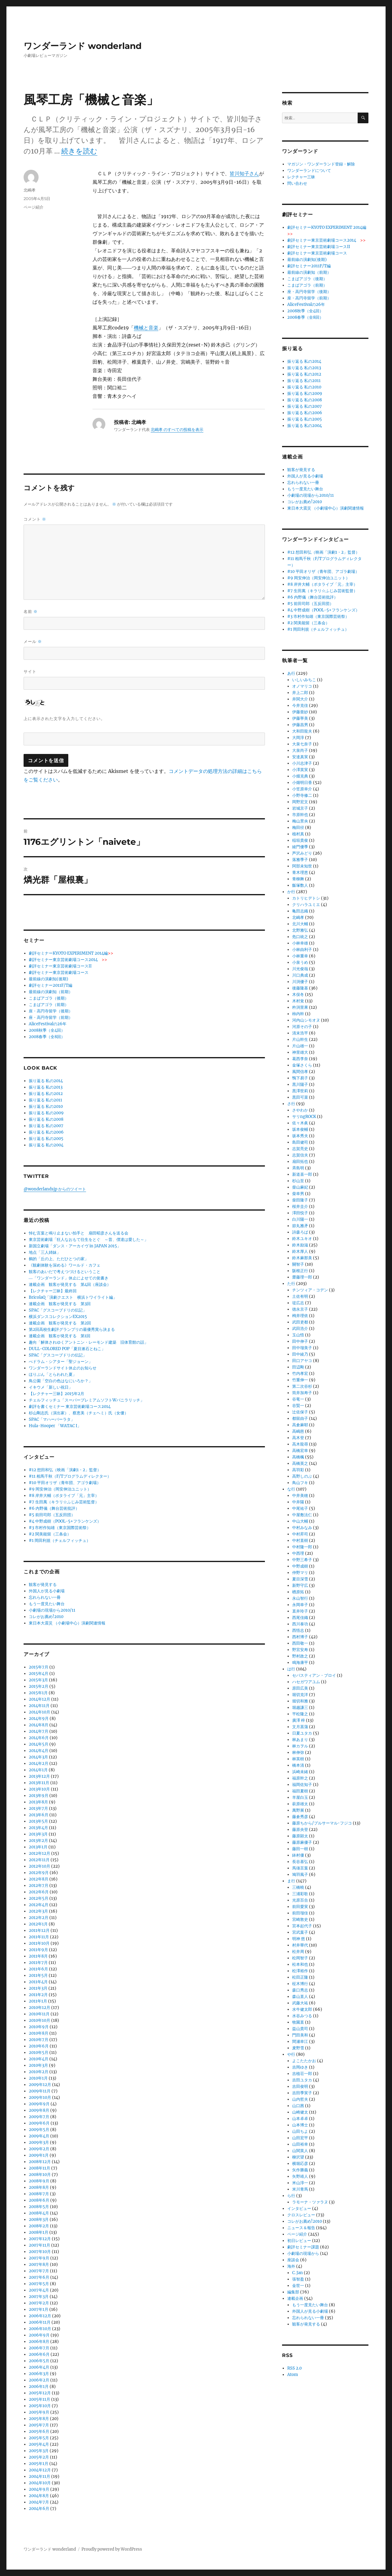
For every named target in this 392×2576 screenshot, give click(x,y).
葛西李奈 (300, 1058)
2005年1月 (38, 2463)
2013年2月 (38, 1840)
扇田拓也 (300, 1161)
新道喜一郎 (302, 1174)
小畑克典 (300, 776)
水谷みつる (302, 2015)
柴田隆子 (300, 1200)
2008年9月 (39, 2181)
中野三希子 (302, 1559)
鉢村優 (298, 1855)
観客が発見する (43, 1584)
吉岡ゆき (300, 2067)
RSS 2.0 (294, 2368)
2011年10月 (39, 1943)
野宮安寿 (300, 1649)
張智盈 (298, 2279)
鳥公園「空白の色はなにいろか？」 (60, 1380)
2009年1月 (39, 2155)
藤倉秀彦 (300, 1816)
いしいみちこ (304, 679)
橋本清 (298, 1765)
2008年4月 (39, 2213)
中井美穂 (300, 1495)
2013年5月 (38, 1821)
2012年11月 (39, 1859)
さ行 (291, 1103)
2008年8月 (39, 2187)
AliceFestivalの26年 (47, 1023)
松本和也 (300, 1964)
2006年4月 (39, 2367)
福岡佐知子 (302, 1784)
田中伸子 (300, 1341)
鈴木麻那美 (302, 1257)
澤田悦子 (300, 1213)
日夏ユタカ (302, 1733)
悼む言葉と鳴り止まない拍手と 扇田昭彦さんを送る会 (78, 1233)
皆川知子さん (244, 173)
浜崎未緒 (300, 1771)
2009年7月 (39, 2116)
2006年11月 (40, 2322)
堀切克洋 (300, 1694)
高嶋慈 (298, 1431)
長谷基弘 (300, 1861)
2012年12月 (39, 1853)
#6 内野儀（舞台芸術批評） (54, 1508)
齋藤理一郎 (302, 1277)
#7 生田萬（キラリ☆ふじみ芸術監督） (64, 1502)
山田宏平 (300, 2137)
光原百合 (300, 1900)
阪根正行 (300, 1270)
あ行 (291, 673)
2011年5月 (38, 1975)
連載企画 (295, 2298)
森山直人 (300, 1996)
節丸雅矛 (300, 1225)
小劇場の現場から (303, 2253)
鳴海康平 (300, 1662)
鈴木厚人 (300, 1251)
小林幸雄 (300, 943)
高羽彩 (298, 1469)
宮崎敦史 (300, 1919)
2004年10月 (40, 2482)
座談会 (293, 2259)
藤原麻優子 (302, 1842)
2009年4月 (39, 2136)
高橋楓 (298, 1457)
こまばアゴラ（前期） (49, 1004)
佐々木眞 (300, 1123)
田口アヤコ (302, 1360)
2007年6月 (39, 2277)
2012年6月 (39, 1892)
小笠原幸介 (302, 789)
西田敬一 (300, 1643)
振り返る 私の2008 (46, 1119)
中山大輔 (300, 1521)
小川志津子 (302, 763)
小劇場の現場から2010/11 (52, 1610)
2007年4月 (39, 2290)
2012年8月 (38, 1879)
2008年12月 (40, 2161)
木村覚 (298, 1001)
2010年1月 (38, 2078)
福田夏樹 (300, 1791)
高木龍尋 (300, 1444)
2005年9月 (39, 2412)
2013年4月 (38, 1827)
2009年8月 (39, 2110)
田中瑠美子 (302, 1347)
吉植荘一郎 (302, 2073)
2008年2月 (39, 2226)
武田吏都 (300, 1322)
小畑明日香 (302, 782)
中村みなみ (302, 1527)
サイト (30, 671)
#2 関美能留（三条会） (50, 1534)
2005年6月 (39, 2431)
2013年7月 (38, 1808)
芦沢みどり (302, 853)
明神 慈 (298, 1938)
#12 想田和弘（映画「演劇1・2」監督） (65, 1469)
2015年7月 (38, 1667)
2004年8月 (39, 2495)
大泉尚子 (300, 750)
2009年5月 (39, 2129)
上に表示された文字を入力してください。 (64, 718)
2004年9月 (39, 2489)
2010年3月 (38, 2065)
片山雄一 (300, 1046)
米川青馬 (300, 2189)
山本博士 (300, 2125)
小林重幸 (300, 956)
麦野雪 (298, 2048)
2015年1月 (38, 1692)
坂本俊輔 (300, 1129)
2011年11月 (39, 1936)
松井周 (298, 1951)
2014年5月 (38, 1744)
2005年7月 (39, 2425)
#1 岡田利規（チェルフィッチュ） (59, 1540)
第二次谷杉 (302, 1386)
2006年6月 (39, 2354)
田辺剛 (298, 1367)
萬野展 (298, 1810)
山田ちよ (300, 2131)
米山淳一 (300, 2182)
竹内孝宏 (300, 1373)
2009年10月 (40, 2097)
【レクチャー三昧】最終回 (53, 1291)
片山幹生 (300, 1039)
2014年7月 (38, 1731)
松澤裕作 (300, 1970)
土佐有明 (300, 1296)
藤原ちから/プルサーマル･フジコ (322, 1823)
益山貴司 (300, 2028)
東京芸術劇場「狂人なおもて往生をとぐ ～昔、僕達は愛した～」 (88, 1239)
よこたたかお (304, 2060)
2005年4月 (39, 2444)
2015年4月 (38, 1673)
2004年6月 (39, 2508)
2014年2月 (38, 1763)
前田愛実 (300, 1906)
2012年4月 (38, 1904)
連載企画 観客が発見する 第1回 (59, 1335)
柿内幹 (298, 1013)
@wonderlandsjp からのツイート (55, 1189)
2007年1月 (38, 2309)
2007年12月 (40, 2238)
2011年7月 (38, 1962)
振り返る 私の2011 (45, 1100)
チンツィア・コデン (310, 1290)
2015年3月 (38, 1680)
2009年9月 (39, 2103)
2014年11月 (39, 1705)
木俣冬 (298, 994)
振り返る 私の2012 (46, 1093)
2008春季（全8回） (47, 1036)
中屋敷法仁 (302, 1514)
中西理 (298, 1553)
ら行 (291, 2195)
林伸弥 (298, 1752)
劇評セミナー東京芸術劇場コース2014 (68, 959)
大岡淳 (298, 737)
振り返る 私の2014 (46, 1080)
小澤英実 (300, 769)
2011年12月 (39, 1930)
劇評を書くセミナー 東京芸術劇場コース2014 (70, 1406)
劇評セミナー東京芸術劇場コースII (60, 966)
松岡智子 (300, 1958)
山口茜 (298, 2105)
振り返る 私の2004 (46, 1145)
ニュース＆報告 (301, 2227)
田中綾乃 (300, 1354)
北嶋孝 (30, 189)
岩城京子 (300, 808)
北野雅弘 (300, 930)
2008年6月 (39, 2200)
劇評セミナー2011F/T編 (50, 985)
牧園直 (298, 2022)
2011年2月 (38, 1994)
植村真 (298, 834)
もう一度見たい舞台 (47, 1603)
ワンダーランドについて (309, 170)
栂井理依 (300, 1315)
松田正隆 (300, 1977)
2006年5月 (39, 2360)
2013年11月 (39, 1782)
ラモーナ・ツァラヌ (310, 2202)
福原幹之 (300, 1778)
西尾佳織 (300, 1617)
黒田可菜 (300, 1097)
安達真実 (300, 756)
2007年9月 (39, 2258)
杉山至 (298, 1180)
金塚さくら (302, 1065)
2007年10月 (40, 2251)
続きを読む (79, 151)
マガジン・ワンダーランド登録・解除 (321, 164)
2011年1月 (38, 2001)
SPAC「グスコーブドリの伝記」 (58, 1310)
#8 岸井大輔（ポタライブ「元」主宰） (64, 1495)
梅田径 (298, 827)
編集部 (293, 2292)
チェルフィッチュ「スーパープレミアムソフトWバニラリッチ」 (86, 1400)
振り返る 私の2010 (46, 1106)
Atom (292, 2374)
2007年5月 (39, 2283)
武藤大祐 (300, 2003)
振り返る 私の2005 (46, 1138)
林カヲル (300, 1746)
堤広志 (298, 1302)
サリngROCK (304, 1116)
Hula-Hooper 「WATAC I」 (55, 1425)
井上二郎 (300, 692)
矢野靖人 (300, 2176)
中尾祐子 (300, 1508)
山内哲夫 (300, 2099)
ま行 (291, 1881)
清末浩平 (300, 1033)
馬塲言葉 (300, 1868)
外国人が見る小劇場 (47, 1591)
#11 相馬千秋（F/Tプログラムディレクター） (70, 1476)
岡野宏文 (300, 801)
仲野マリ (300, 1572)
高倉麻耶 (300, 1424)
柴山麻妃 (300, 1187)
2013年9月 (38, 1795)
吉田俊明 (300, 2086)
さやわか (300, 1110)
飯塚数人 (300, 885)
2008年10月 (40, 2174)
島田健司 (300, 1142)
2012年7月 (38, 1885)
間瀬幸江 (300, 2041)
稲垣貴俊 (300, 840)
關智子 (298, 1264)
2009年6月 (39, 2123)
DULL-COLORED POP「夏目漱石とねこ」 (67, 1348)
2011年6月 (38, 1969)
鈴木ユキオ (302, 1238)
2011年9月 (38, 1949)
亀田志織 (300, 911)
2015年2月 (38, 1686)
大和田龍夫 (302, 731)
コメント (35, 519)
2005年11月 (39, 2399)
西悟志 (298, 1630)
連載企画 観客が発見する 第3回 (60, 1303)
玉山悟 (298, 1335)
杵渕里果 (300, 1007)
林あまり (300, 1739)
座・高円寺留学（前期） (51, 1017)
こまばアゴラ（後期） (49, 998)
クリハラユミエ (306, 904)
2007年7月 (39, 2270)
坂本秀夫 (300, 1135)
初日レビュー (299, 2240)
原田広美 (300, 1688)
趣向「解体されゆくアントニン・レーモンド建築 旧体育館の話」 (88, 1342)
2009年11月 (40, 2091)
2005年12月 (40, 2393)
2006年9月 (39, 2335)
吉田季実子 (302, 2092)
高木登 (298, 1437)
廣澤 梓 (298, 1720)
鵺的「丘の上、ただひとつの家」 (59, 1258)
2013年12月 (39, 1776)
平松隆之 (300, 1714)
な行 (291, 1489)
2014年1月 (38, 1769)
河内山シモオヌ (306, 1020)
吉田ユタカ (302, 2080)
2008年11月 (39, 2168)
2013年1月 (38, 1847)
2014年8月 (38, 1725)
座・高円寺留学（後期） (51, 1011)
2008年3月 (39, 2219)
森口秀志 (300, 1990)
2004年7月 (39, 2502)
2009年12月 (40, 2084)
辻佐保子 (300, 1412)
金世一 (298, 2285)
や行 (291, 2054)
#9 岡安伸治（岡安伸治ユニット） (60, 1489)
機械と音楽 (146, 328)
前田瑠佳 (300, 1913)
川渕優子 (300, 981)
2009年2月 (39, 2148)
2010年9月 (39, 2026)
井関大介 (300, 699)
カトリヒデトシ (306, 898)
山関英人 (300, 2150)
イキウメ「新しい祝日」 (51, 1387)
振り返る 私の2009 (46, 1112)
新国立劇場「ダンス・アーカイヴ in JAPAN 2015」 (75, 1246)
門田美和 (300, 2035)
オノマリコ (302, 686)
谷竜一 (298, 1399)
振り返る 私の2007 (46, 1125)
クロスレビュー (301, 2215)
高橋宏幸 (300, 1450)
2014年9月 (39, 1718)
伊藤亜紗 (300, 712)
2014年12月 (39, 1699)
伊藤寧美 (300, 718)
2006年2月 (39, 2380)
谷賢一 (298, 1405)
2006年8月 (39, 2341)
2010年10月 (39, 2020)
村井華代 (300, 1945)
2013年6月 (38, 1814)
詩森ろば (300, 1232)
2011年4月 (38, 1981)
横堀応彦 (300, 2163)
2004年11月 (39, 2476)
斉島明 (298, 1168)
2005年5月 (39, 2438)
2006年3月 (39, 2373)
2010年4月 (38, 2059)
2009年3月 (39, 2142)
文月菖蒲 (300, 1726)
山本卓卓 (300, 2118)
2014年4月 (38, 1750)
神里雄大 (300, 1052)
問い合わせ (297, 183)
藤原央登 (300, 1829)
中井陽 (298, 1502)
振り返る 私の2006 (46, 1132)
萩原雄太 (300, 1803)
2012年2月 (38, 1917)
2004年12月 (40, 2470)
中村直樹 (300, 1540)
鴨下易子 (300, 1078)
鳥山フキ (300, 1482)
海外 (291, 2266)
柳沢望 (298, 2157)
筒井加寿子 (302, 1392)
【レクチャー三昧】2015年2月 (56, 1393)
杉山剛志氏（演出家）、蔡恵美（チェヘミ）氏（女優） (78, 1413)
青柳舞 (298, 879)
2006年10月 (40, 2328)
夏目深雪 (300, 1579)
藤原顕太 (300, 1836)
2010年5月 (38, 2052)
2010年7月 (38, 2039)
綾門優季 (300, 846)
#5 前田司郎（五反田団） (52, 1514)
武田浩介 (300, 1328)
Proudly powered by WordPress (111, 2549)
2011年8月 (38, 1956)
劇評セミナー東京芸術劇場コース (59, 972)
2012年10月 (39, 1866)
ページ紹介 (33, 207)
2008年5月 (39, 2206)
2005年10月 (40, 2405)
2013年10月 (39, 1789)
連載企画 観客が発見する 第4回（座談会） (70, 1284)
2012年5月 (38, 1898)
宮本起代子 (302, 1925)
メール (33, 641)
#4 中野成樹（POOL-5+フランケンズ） (65, 1521)
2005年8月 (39, 2418)
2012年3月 (38, 1911)
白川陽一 (300, 1219)
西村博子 (300, 1636)
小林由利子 (302, 949)
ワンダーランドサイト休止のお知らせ (62, 1368)
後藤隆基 (300, 988)
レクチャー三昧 (301, 177)
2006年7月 (39, 2348)
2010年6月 (39, 2046)
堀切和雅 (300, 1701)
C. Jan (297, 2272)
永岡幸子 (300, 1604)
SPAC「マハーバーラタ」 (52, 1419)
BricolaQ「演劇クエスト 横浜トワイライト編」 (73, 1297)
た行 (291, 1283)
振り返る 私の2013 (45, 1087)
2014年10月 (39, 1712)
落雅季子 (300, 859)
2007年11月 (39, 2245)
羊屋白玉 (300, 1797)
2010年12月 (39, 2007)
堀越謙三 (300, 1707)
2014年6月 (39, 1737)
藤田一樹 (300, 1848)
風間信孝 (300, 1071)
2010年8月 (38, 2033)
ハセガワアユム (306, 1681)
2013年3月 (38, 1834)
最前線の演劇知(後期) (48, 979)
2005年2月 (39, 2457)
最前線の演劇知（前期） (51, 991)
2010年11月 (39, 2014)
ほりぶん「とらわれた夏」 (53, 1374)
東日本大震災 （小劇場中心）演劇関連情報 (67, 1623)
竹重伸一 (300, 1380)
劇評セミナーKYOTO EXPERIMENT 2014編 (71, 953)
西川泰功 (300, 1624)
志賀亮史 (300, 1148)
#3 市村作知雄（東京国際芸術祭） (60, 1527)
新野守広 (300, 1585)
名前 (31, 611)
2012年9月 (39, 1872)
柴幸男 (298, 1193)
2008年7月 (39, 2193)
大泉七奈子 (302, 744)
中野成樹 (300, 1566)
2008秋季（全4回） (47, 1030)
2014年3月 (38, 1757)
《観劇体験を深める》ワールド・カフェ (64, 1265)
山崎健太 (300, 2112)
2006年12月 (40, 2315)
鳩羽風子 (300, 1874)
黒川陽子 (300, 1084)
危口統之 (300, 936)
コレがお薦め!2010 (46, 1616)
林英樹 (298, 1758)
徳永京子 (300, 1309)
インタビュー (299, 2208)
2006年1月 (39, 2386)
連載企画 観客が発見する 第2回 (60, 1323)
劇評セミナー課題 (303, 2247)
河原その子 (302, 1026)
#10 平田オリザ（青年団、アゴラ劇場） (65, 1482)
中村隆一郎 (302, 1547)
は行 (291, 1669)
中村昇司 (300, 1534)
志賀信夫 (300, 1155)
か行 (291, 891)
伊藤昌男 (300, 724)
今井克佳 (300, 705)
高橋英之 (300, 1463)
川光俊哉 (300, 968)
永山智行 (300, 1598)
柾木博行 (300, 1983)
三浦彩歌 (300, 1893)
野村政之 (300, 1656)
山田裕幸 (300, 2144)
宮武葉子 (300, 1932)
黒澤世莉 (300, 1090)
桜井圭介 (300, 1206)
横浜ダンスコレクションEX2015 (58, 1316)
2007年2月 (39, 2303)
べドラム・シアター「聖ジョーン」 (60, 1361)
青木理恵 (300, 872)
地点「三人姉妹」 (45, 1252)
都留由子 (300, 1418)
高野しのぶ (302, 1476)
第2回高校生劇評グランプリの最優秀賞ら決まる (72, 1329)
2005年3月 (39, 2450)
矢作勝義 (300, 2170)
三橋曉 (298, 1887)
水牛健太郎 (302, 2009)
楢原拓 (298, 1591)
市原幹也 (300, 814)
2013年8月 (38, 1802)
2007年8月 (39, 2264)
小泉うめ (300, 962)
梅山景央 (300, 821)
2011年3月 (38, 1988)
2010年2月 (38, 2071)
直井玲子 (300, 1611)
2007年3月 (39, 2296)
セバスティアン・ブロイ (314, 1675)
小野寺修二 (302, 795)
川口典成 (300, 975)
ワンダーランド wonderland (82, 46)
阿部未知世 (302, 866)
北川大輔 (300, 923)
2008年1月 (38, 2232)
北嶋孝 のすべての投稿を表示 (177, 429)
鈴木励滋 (300, 1245)
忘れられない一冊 (45, 1597)
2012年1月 (38, 1924)
